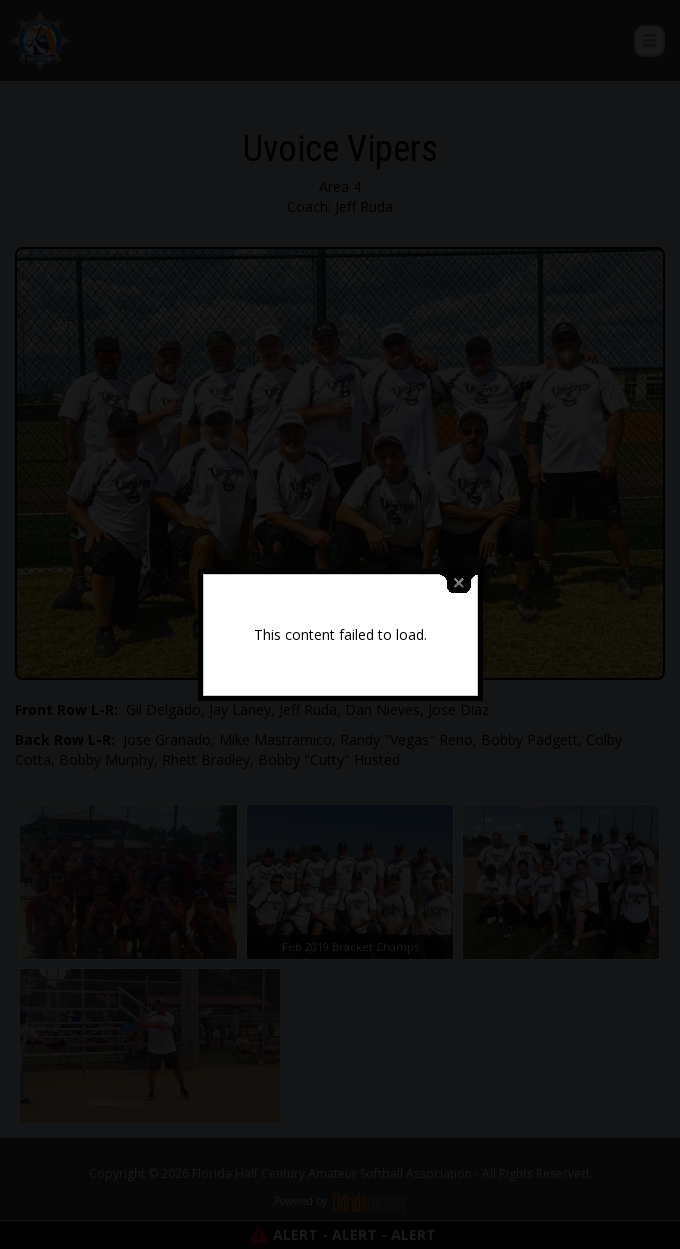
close (459, 578)
